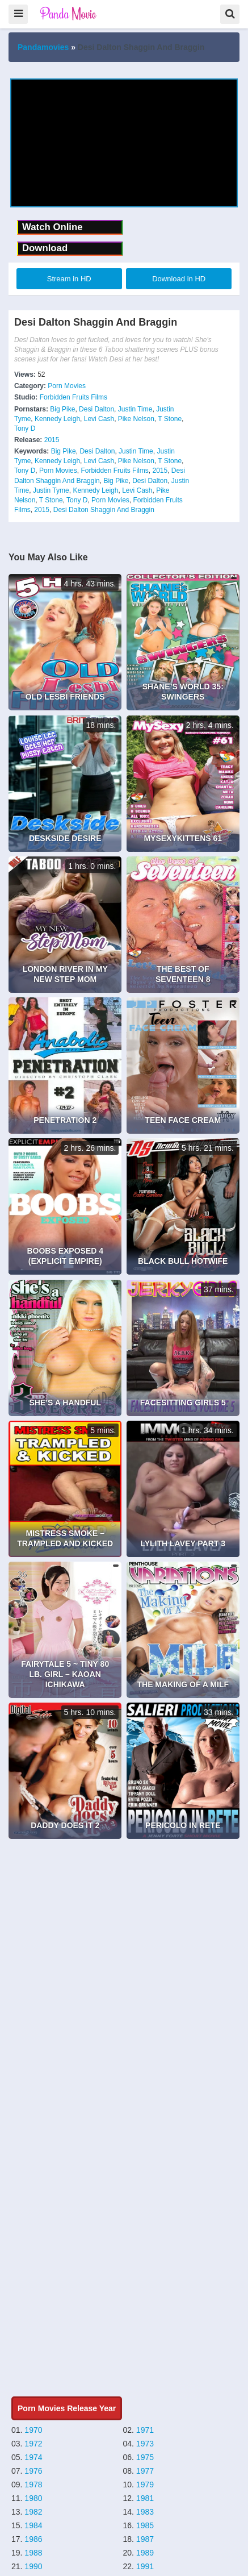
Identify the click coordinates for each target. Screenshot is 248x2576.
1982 (33, 2511)
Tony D (24, 428)
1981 (145, 2498)
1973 (145, 2443)
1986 (33, 2539)
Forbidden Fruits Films (73, 397)
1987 (145, 2539)
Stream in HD (69, 278)
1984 (33, 2525)
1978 (33, 2484)
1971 (145, 2429)
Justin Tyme (51, 490)
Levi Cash (99, 419)
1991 (145, 2566)
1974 (33, 2457)
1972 (33, 2443)
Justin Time (135, 409)
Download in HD (178, 278)
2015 (52, 440)
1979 (145, 2484)
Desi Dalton (96, 409)
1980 (33, 2498)
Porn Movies (67, 386)
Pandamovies (43, 47)
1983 (145, 2511)
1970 (33, 2429)
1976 (33, 2470)
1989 (145, 2552)
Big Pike (62, 409)
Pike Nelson (136, 419)
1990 (33, 2566)
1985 (145, 2525)
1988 (33, 2552)
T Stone (170, 419)
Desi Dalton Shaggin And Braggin (103, 510)
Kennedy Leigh (57, 419)
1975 (145, 2457)
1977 (145, 2470)
